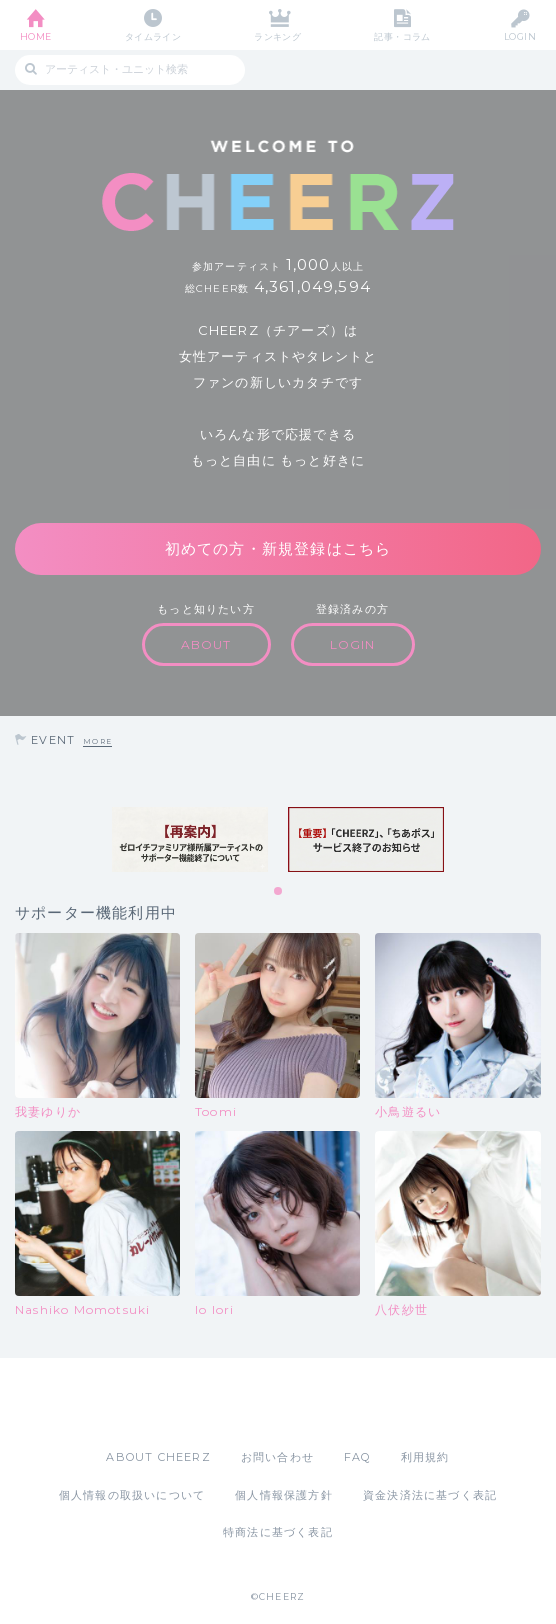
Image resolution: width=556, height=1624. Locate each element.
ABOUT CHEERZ (158, 1457)
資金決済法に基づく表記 (430, 1495)
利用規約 (425, 1457)
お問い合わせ (277, 1457)
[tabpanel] (190, 839)
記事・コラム (402, 36)
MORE (97, 741)
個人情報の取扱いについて (132, 1495)
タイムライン (153, 36)
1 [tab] (279, 892)
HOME (36, 36)
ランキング (277, 36)
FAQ (357, 1457)
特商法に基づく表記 (278, 1532)
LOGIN (520, 36)
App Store (223, 1403)
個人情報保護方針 (284, 1495)
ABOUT (206, 644)
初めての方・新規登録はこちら (278, 548)
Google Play (329, 1403)
